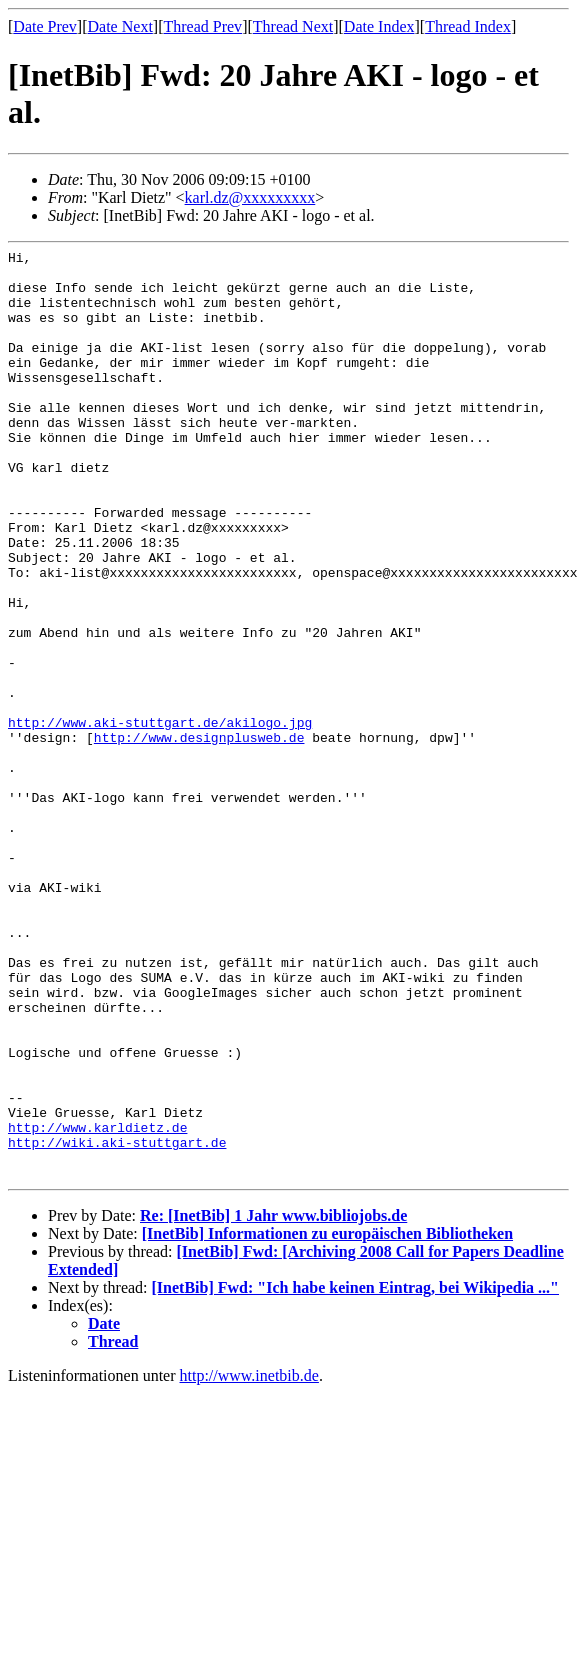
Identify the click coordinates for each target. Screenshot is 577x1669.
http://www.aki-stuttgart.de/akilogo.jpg (160, 818)
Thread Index (468, 26)
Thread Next (293, 26)
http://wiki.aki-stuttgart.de (117, 1322)
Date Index (379, 26)
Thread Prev (202, 26)
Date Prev (45, 26)
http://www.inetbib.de (249, 1561)
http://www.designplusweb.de (199, 836)
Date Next (120, 26)
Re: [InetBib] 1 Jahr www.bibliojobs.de (273, 1401)
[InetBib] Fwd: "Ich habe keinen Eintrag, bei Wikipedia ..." (355, 1473)
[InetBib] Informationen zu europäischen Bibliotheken (327, 1419)
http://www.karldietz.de (97, 1304)
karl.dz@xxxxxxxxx (250, 197)
